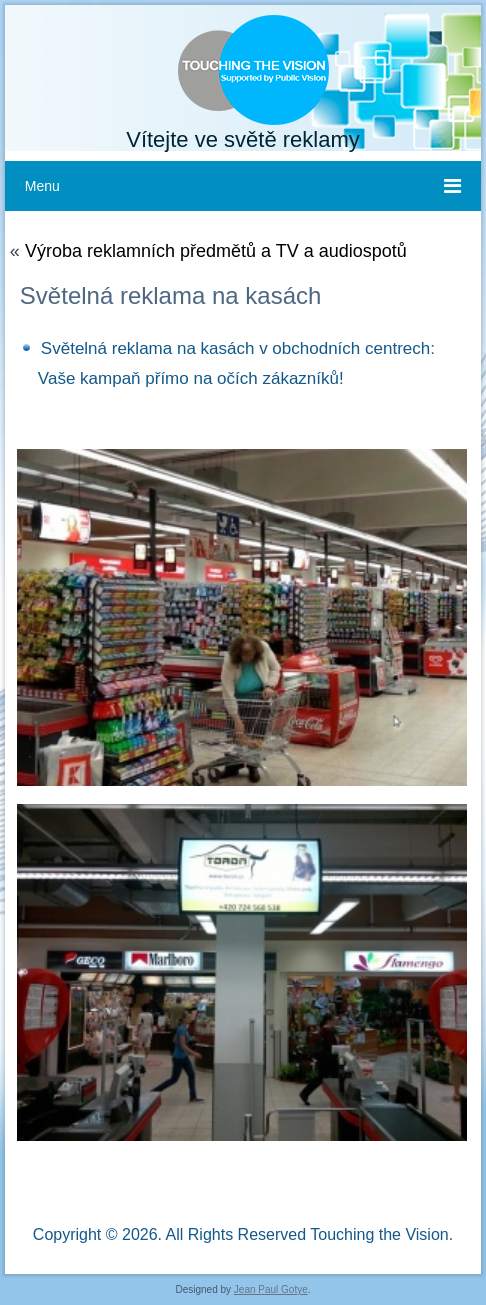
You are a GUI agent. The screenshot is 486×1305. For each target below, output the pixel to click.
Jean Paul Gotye (271, 1289)
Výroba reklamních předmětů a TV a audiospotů (216, 251)
